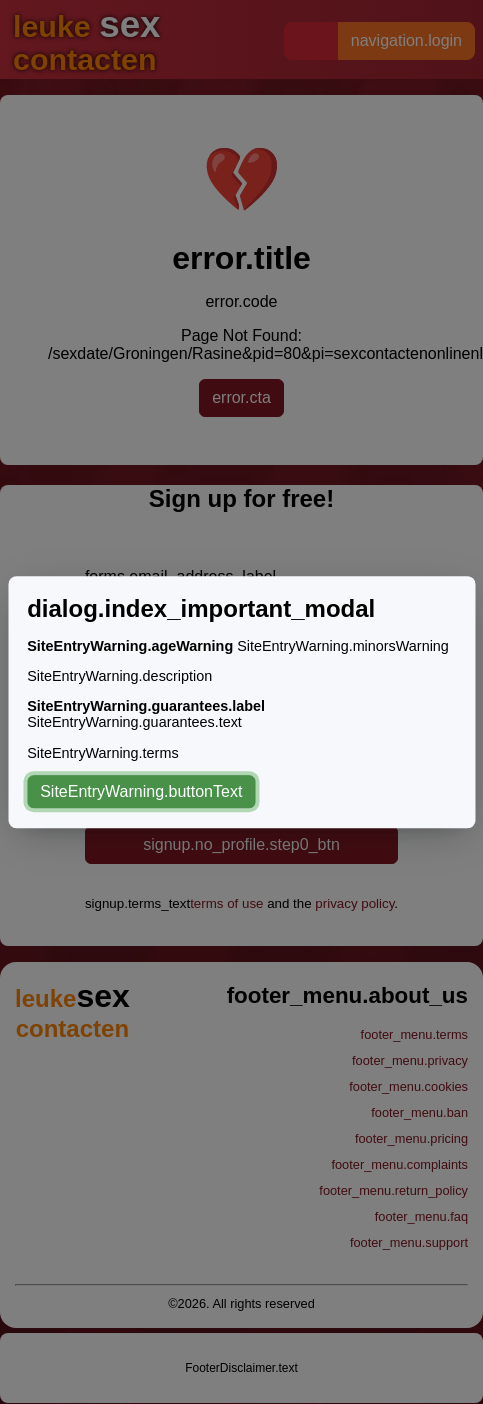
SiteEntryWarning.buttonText (141, 791)
